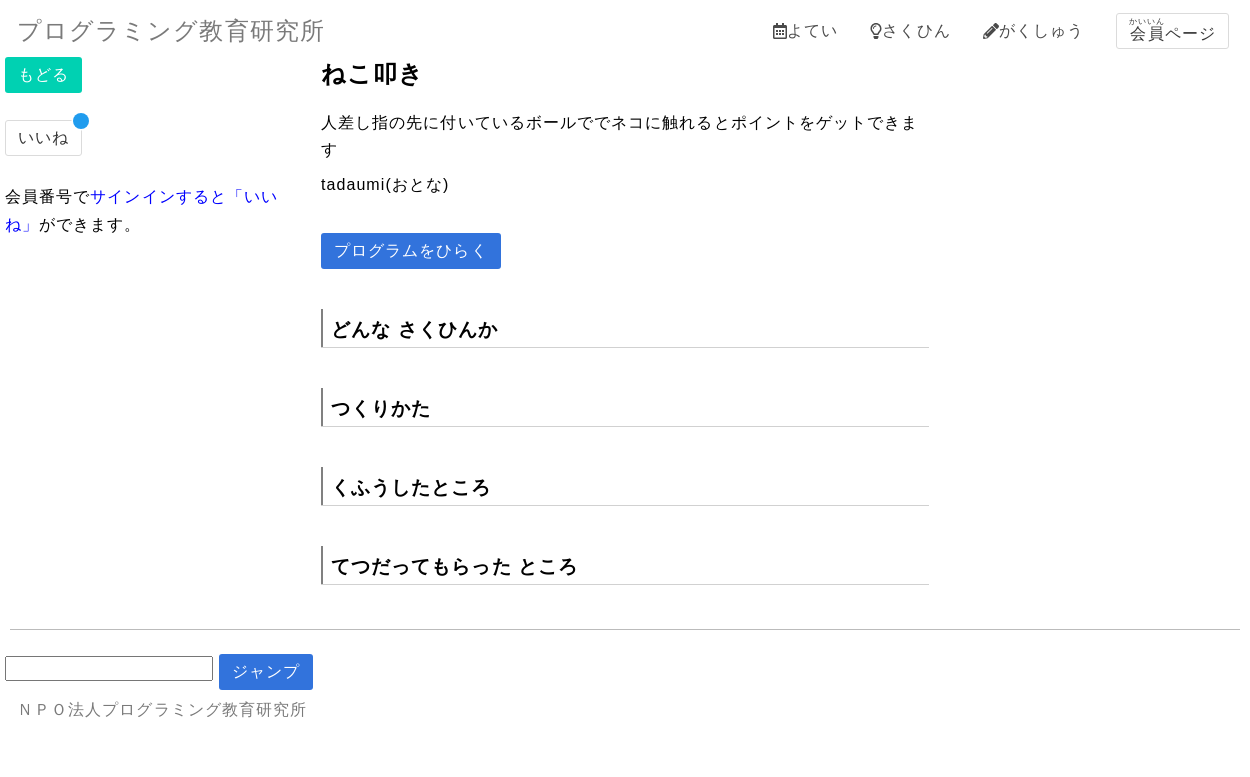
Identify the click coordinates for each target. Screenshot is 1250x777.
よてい (805, 30)
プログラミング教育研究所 (171, 30)
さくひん (910, 30)
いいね (43, 137)
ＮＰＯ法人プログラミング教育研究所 (162, 709)
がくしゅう (1033, 30)
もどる (43, 74)
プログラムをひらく (411, 250)
